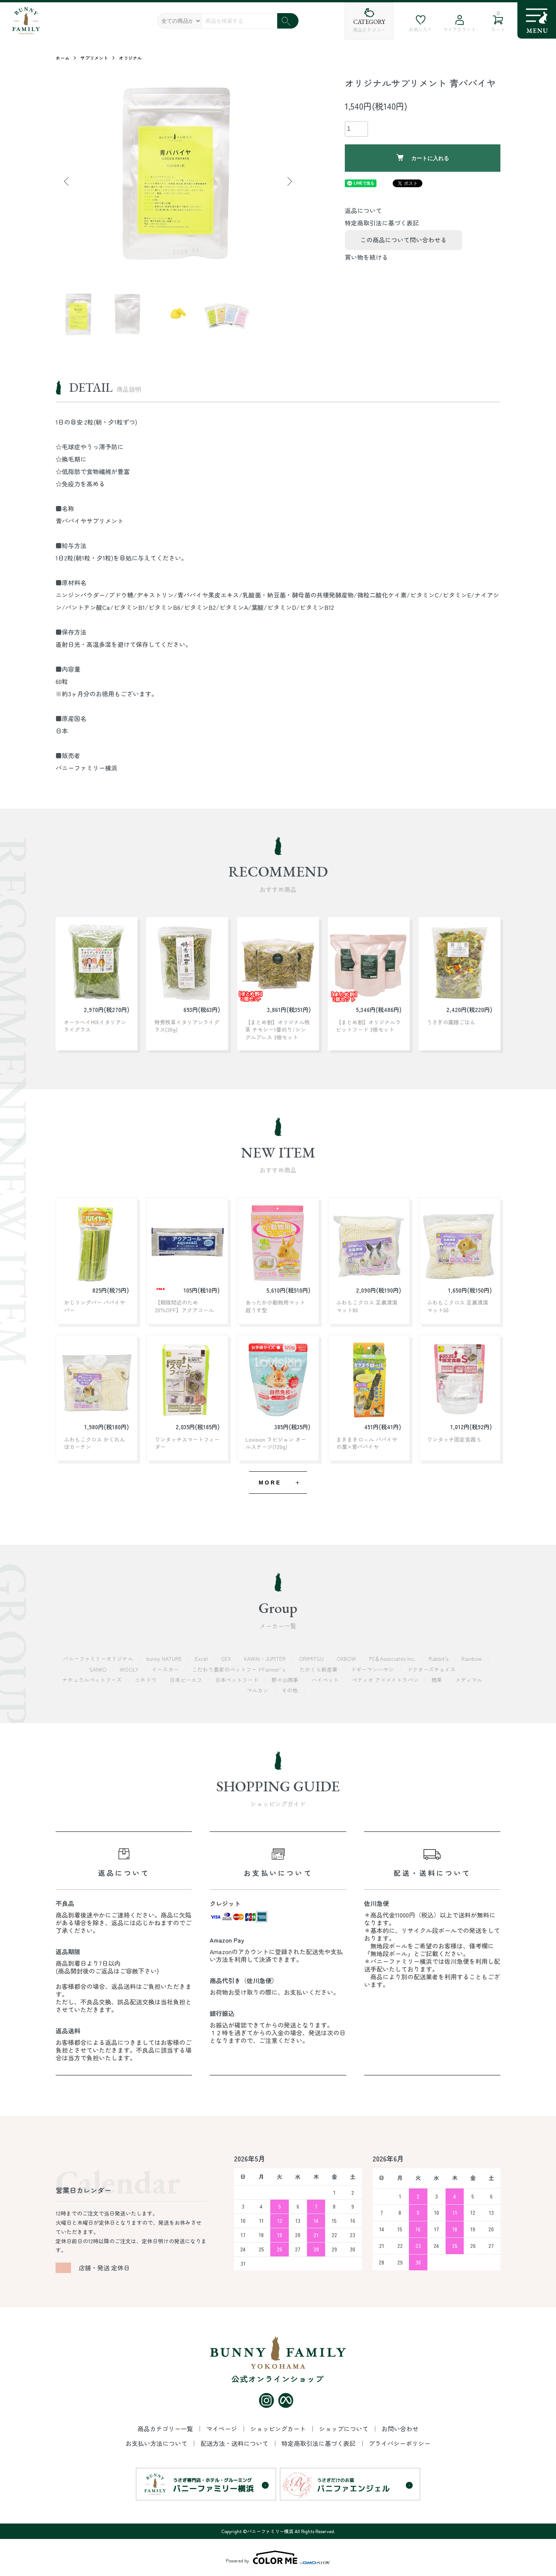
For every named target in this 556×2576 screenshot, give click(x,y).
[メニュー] (536, 20)
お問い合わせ (400, 2428)
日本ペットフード (237, 1680)
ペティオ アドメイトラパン (386, 1680)
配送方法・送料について (235, 2443)
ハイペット (326, 1680)
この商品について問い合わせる (403, 239)
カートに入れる (422, 157)
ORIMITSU (312, 1658)
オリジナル (130, 57)
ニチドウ (146, 1680)
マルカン (258, 1690)
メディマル (469, 1680)
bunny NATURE (164, 1658)
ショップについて (344, 2428)
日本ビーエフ (186, 1680)
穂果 (437, 1680)
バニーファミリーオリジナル (99, 1658)
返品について (363, 210)
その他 (290, 1690)
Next (289, 181)
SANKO (98, 1669)
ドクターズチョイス (432, 1669)
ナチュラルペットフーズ (92, 1680)
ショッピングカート (278, 2428)
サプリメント (94, 57)
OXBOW (347, 1658)
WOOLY (130, 1669)
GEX (226, 1658)
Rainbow (472, 1658)
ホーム (63, 57)
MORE (270, 1482)
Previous (67, 181)
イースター (166, 1669)
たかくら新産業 (319, 1669)
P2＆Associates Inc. (393, 1658)
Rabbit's (439, 1658)
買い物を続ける (366, 257)
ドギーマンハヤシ (373, 1669)
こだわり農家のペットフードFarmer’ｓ (240, 1669)
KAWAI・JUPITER (265, 1658)
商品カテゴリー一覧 (166, 2428)
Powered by (278, 2557)
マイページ (222, 2428)
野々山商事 (285, 1680)
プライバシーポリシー (400, 2443)
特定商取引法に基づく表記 (382, 222)
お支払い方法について (157, 2443)
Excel (202, 1658)
